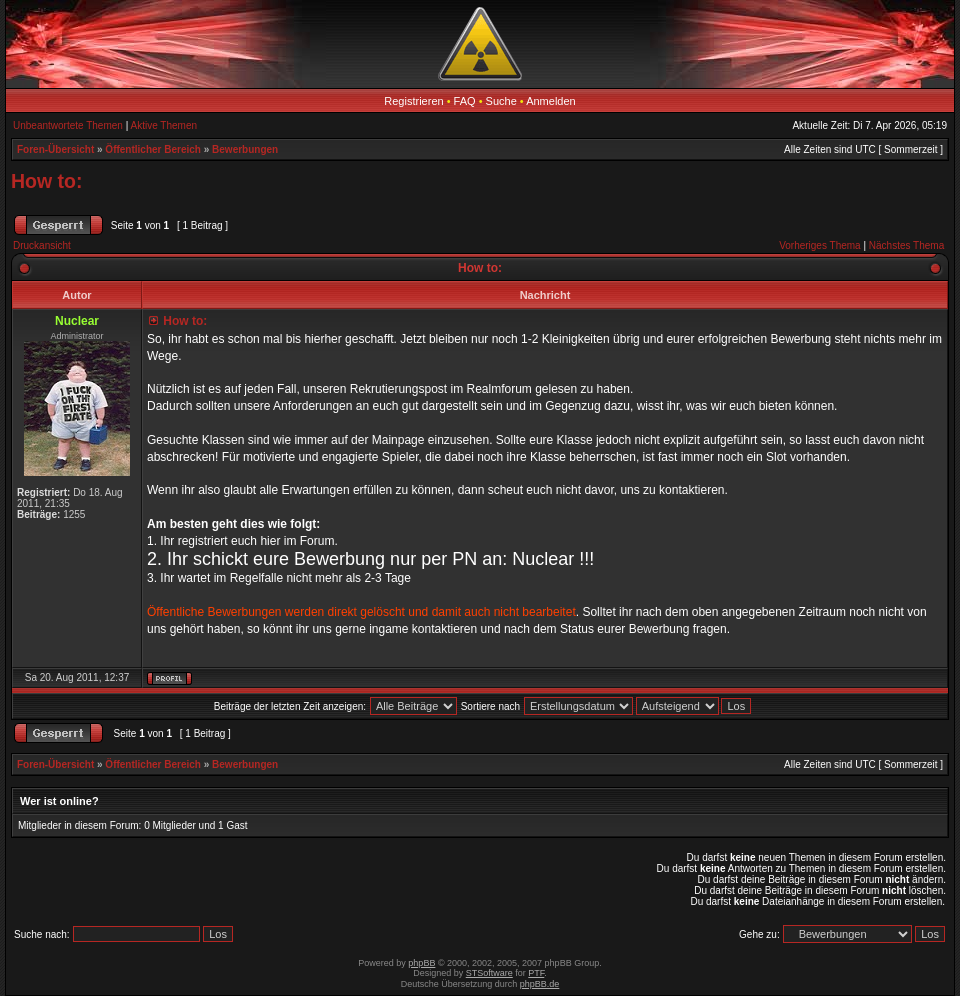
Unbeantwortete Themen (68, 125)
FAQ (465, 101)
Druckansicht (42, 245)
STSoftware (489, 973)
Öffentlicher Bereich (153, 149)
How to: (46, 181)
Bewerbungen (245, 149)
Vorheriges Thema (820, 245)
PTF (536, 973)
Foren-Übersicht (55, 149)
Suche (501, 101)
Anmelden (551, 101)
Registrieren (413, 101)
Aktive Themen (164, 125)
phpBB (421, 963)
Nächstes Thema (906, 245)
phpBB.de (540, 984)
